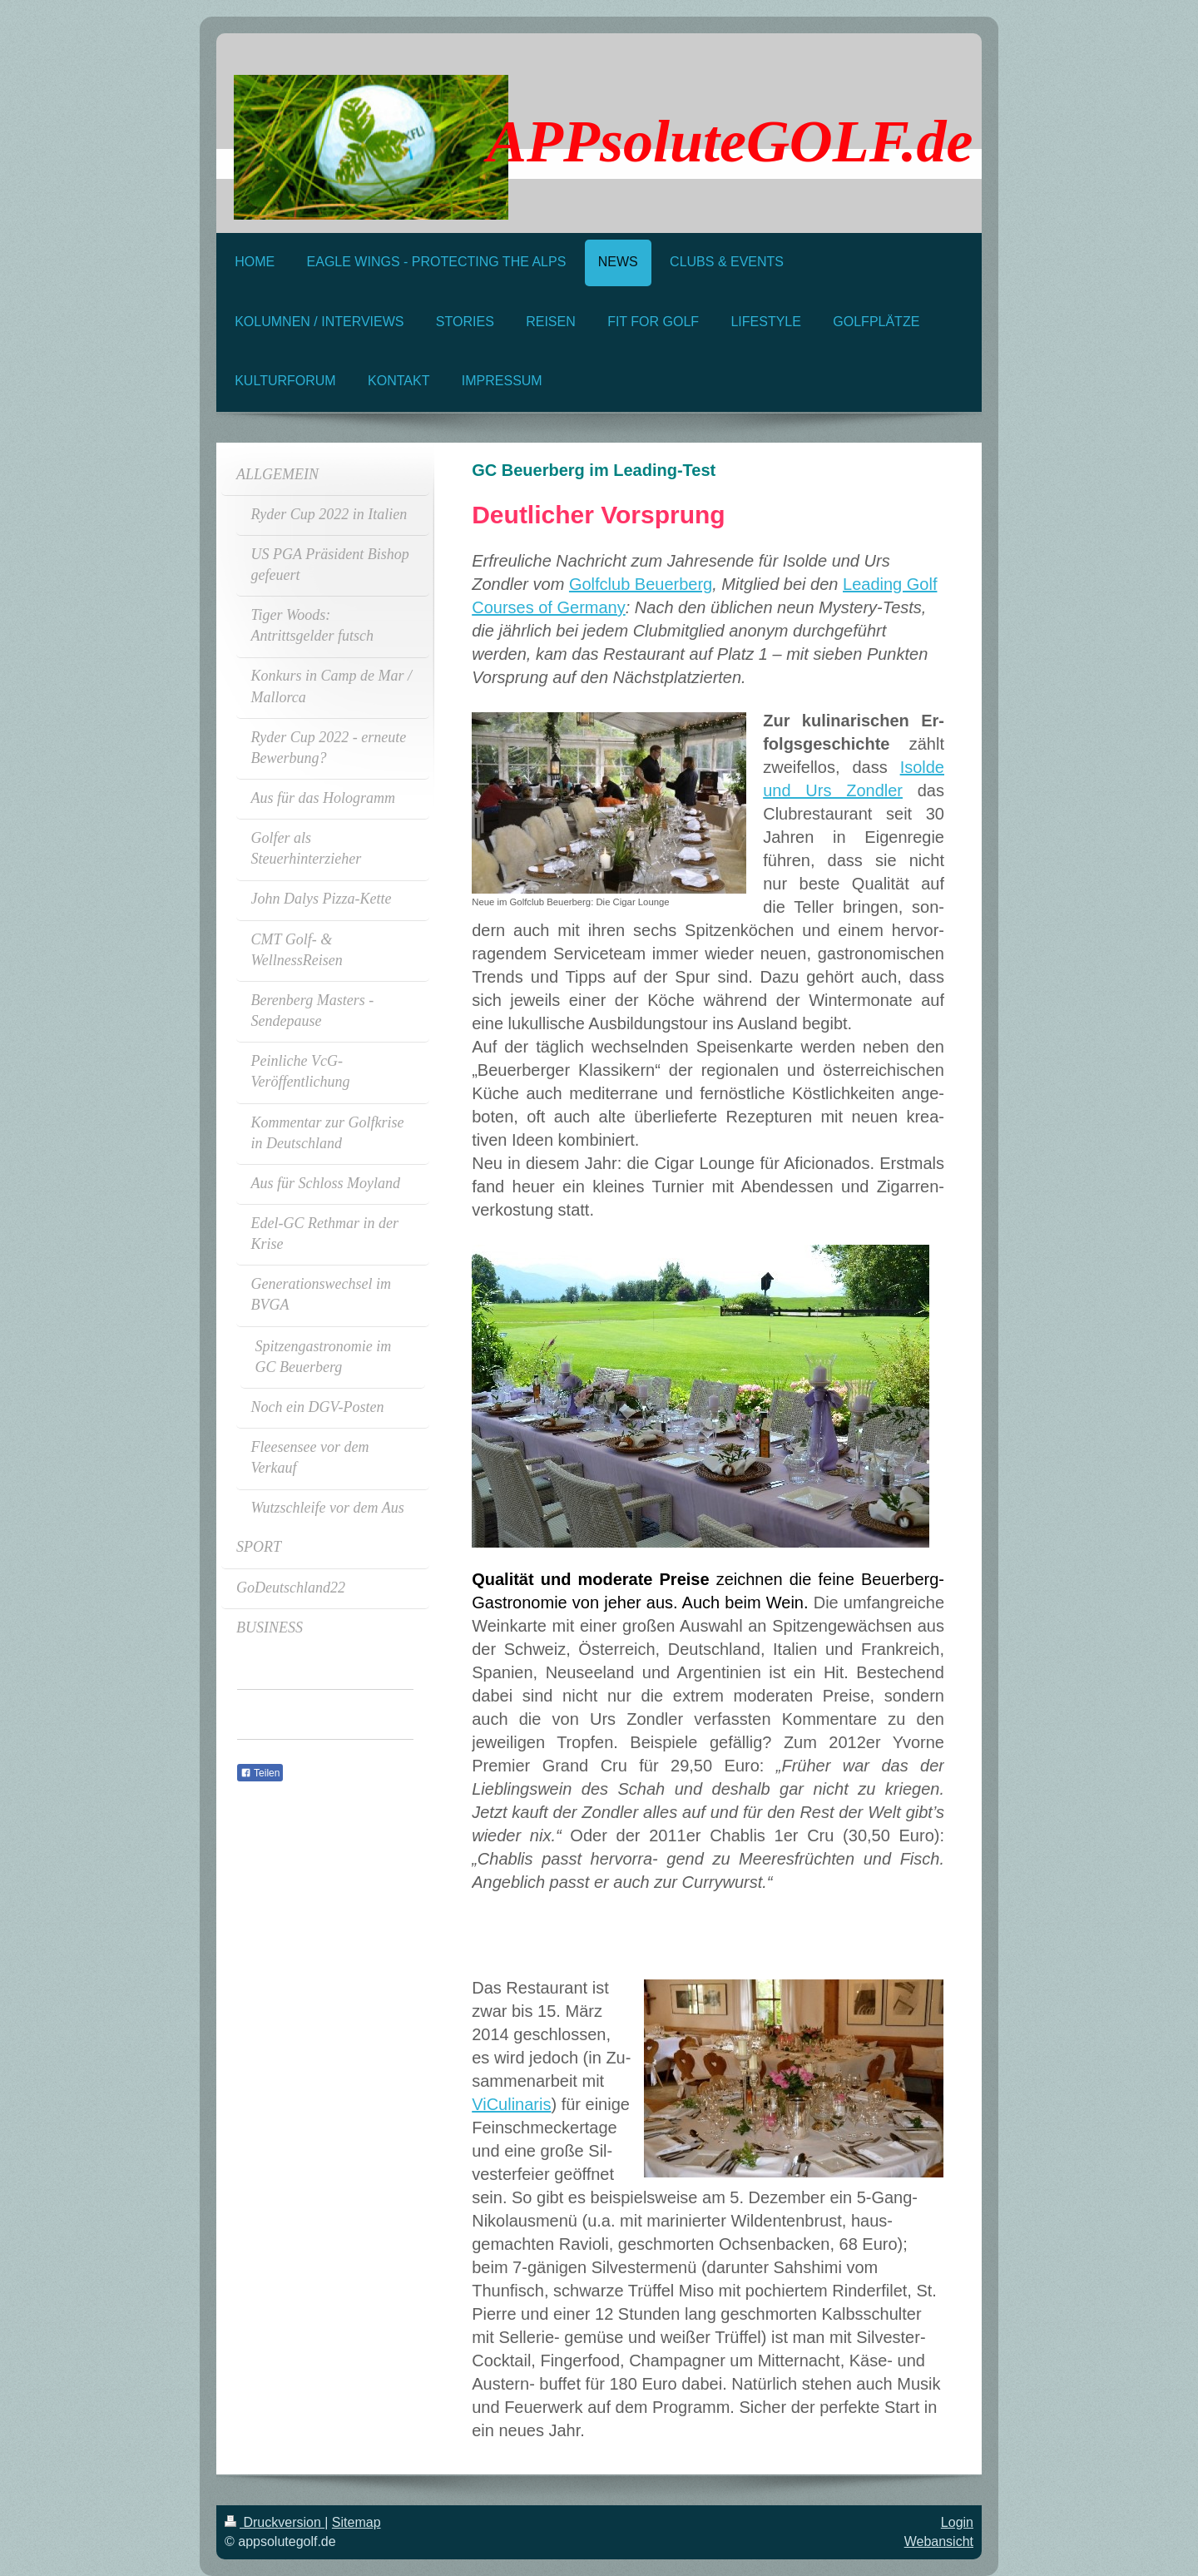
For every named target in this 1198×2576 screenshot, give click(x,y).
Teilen (260, 1773)
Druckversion (274, 2522)
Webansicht (938, 2541)
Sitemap (356, 2522)
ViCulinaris (511, 2104)
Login (957, 2522)
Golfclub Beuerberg (640, 584)
